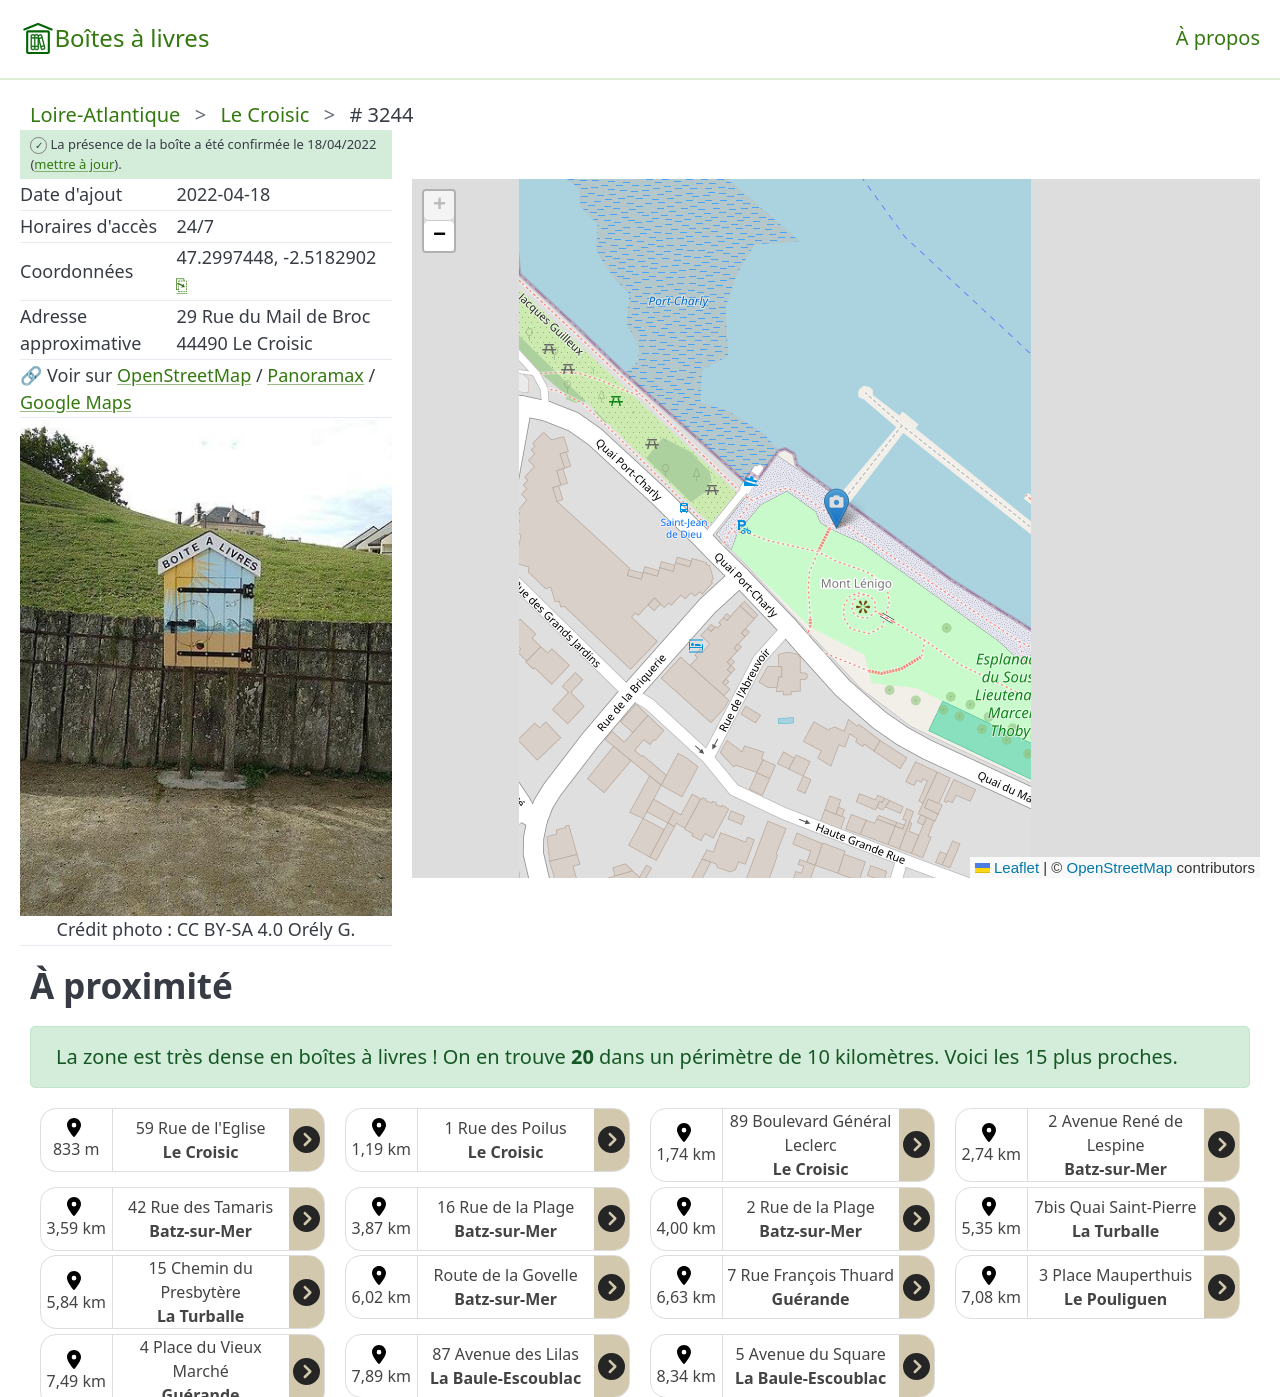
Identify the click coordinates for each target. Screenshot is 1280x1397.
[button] (836, 508)
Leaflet (1007, 867)
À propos (1218, 37)
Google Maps (76, 402)
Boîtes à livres (131, 37)
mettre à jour (74, 164)
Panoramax (315, 375)
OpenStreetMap (184, 375)
